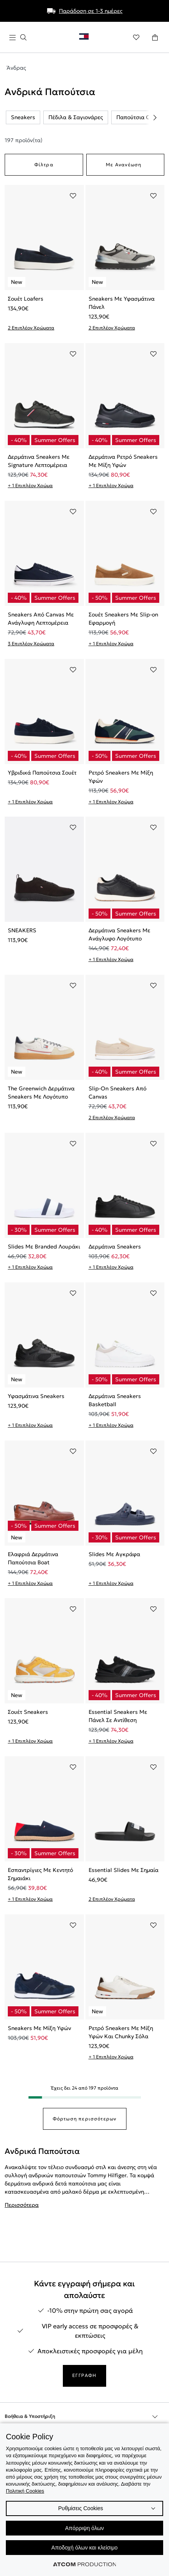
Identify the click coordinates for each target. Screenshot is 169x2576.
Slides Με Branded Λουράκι (44, 1246)
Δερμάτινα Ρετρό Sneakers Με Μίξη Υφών (123, 460)
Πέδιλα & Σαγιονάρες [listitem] (75, 117)
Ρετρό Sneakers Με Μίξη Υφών (121, 776)
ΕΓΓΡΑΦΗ (84, 2375)
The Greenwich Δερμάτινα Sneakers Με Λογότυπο (41, 1092)
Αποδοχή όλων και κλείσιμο (85, 2547)
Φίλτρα (43, 164)
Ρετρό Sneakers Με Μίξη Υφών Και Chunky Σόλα (121, 2032)
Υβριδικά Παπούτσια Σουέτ (42, 772)
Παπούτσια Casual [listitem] (140, 117)
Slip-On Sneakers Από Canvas (117, 1092)
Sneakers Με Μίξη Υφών (39, 2028)
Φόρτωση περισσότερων (85, 2119)
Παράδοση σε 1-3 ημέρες (91, 10)
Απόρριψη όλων (84, 2528)
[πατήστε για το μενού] (18, 37)
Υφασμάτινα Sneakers (36, 1396)
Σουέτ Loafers (25, 298)
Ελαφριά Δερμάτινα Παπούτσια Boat (33, 1558)
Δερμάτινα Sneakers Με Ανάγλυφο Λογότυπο (119, 934)
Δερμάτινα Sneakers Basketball (115, 1400)
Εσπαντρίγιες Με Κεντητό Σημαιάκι (40, 1874)
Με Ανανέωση (123, 164)
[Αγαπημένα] (136, 37)
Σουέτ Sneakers (28, 1711)
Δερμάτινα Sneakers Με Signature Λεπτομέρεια (38, 460)
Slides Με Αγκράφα (114, 1554)
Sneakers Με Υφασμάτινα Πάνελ (122, 302)
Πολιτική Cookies (25, 2491)
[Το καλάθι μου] (155, 37)
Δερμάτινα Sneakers (115, 1246)
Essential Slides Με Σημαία (123, 1869)
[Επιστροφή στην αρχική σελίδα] (87, 38)
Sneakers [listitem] (23, 117)
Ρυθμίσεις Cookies (80, 2508)
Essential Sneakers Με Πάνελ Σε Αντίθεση (118, 1716)
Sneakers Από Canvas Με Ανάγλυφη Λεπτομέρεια (41, 618)
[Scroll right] (155, 117)
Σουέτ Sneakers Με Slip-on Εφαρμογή (123, 618)
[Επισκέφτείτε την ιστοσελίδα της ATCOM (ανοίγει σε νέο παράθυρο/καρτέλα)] (84, 2564)
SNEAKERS (22, 930)
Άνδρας (16, 67)
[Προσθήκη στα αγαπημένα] (73, 196)
